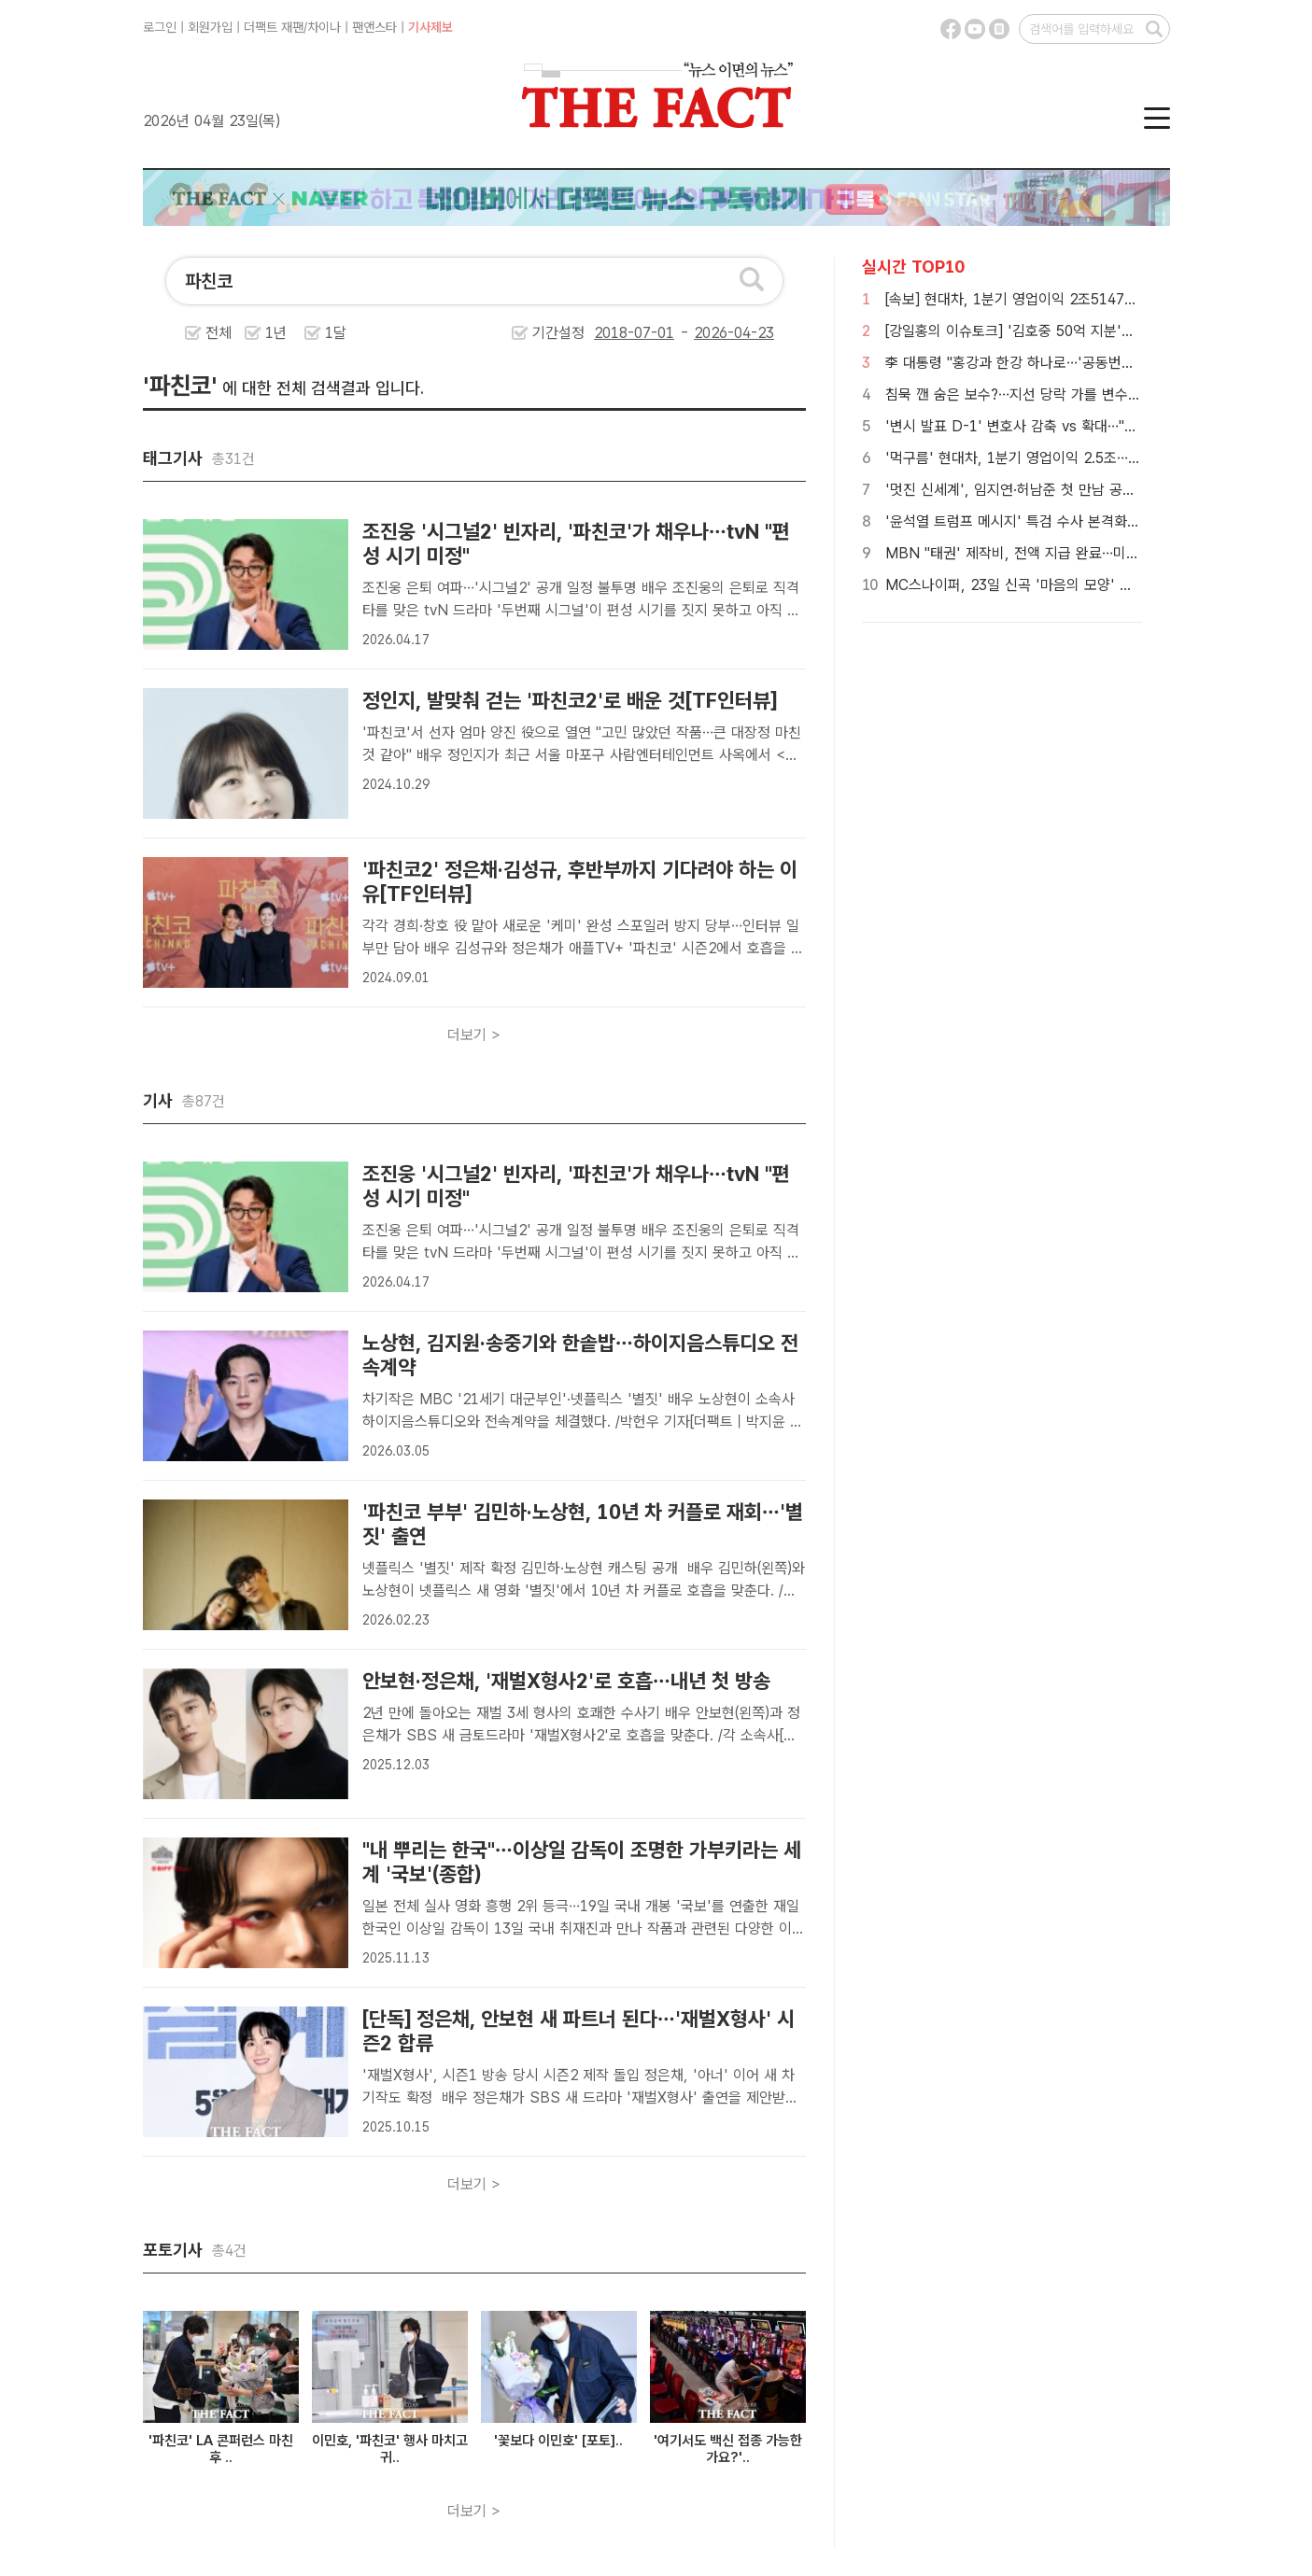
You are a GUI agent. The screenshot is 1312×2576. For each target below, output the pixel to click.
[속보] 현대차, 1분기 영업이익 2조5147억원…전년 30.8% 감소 (1075, 299)
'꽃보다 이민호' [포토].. (558, 2440)
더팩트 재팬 (273, 27)
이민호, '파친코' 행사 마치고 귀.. (390, 2449)
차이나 (324, 27)
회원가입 (210, 27)
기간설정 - (653, 333)
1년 (276, 333)
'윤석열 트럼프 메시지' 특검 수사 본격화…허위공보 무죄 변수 (1068, 521)
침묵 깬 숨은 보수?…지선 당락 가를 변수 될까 (1022, 394)
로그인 (159, 27)
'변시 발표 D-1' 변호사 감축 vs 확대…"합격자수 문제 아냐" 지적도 (1086, 426)
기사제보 (430, 27)
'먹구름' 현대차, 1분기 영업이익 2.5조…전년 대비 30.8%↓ (1065, 458)
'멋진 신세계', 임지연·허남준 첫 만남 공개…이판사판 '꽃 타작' (1071, 490)
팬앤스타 (374, 27)
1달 (335, 333)
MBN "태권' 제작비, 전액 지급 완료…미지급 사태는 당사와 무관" (1081, 553)
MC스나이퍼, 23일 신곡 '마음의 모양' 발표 (1015, 585)
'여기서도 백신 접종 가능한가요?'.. (728, 2449)
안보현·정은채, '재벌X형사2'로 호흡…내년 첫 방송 (566, 1680)
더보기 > (474, 1035)
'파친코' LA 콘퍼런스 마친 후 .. (220, 2449)
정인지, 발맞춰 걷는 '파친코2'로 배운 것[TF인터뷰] (569, 700)
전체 (218, 333)
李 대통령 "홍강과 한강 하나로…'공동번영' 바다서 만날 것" (1061, 363)
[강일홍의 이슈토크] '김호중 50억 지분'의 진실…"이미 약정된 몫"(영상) (1097, 331)
